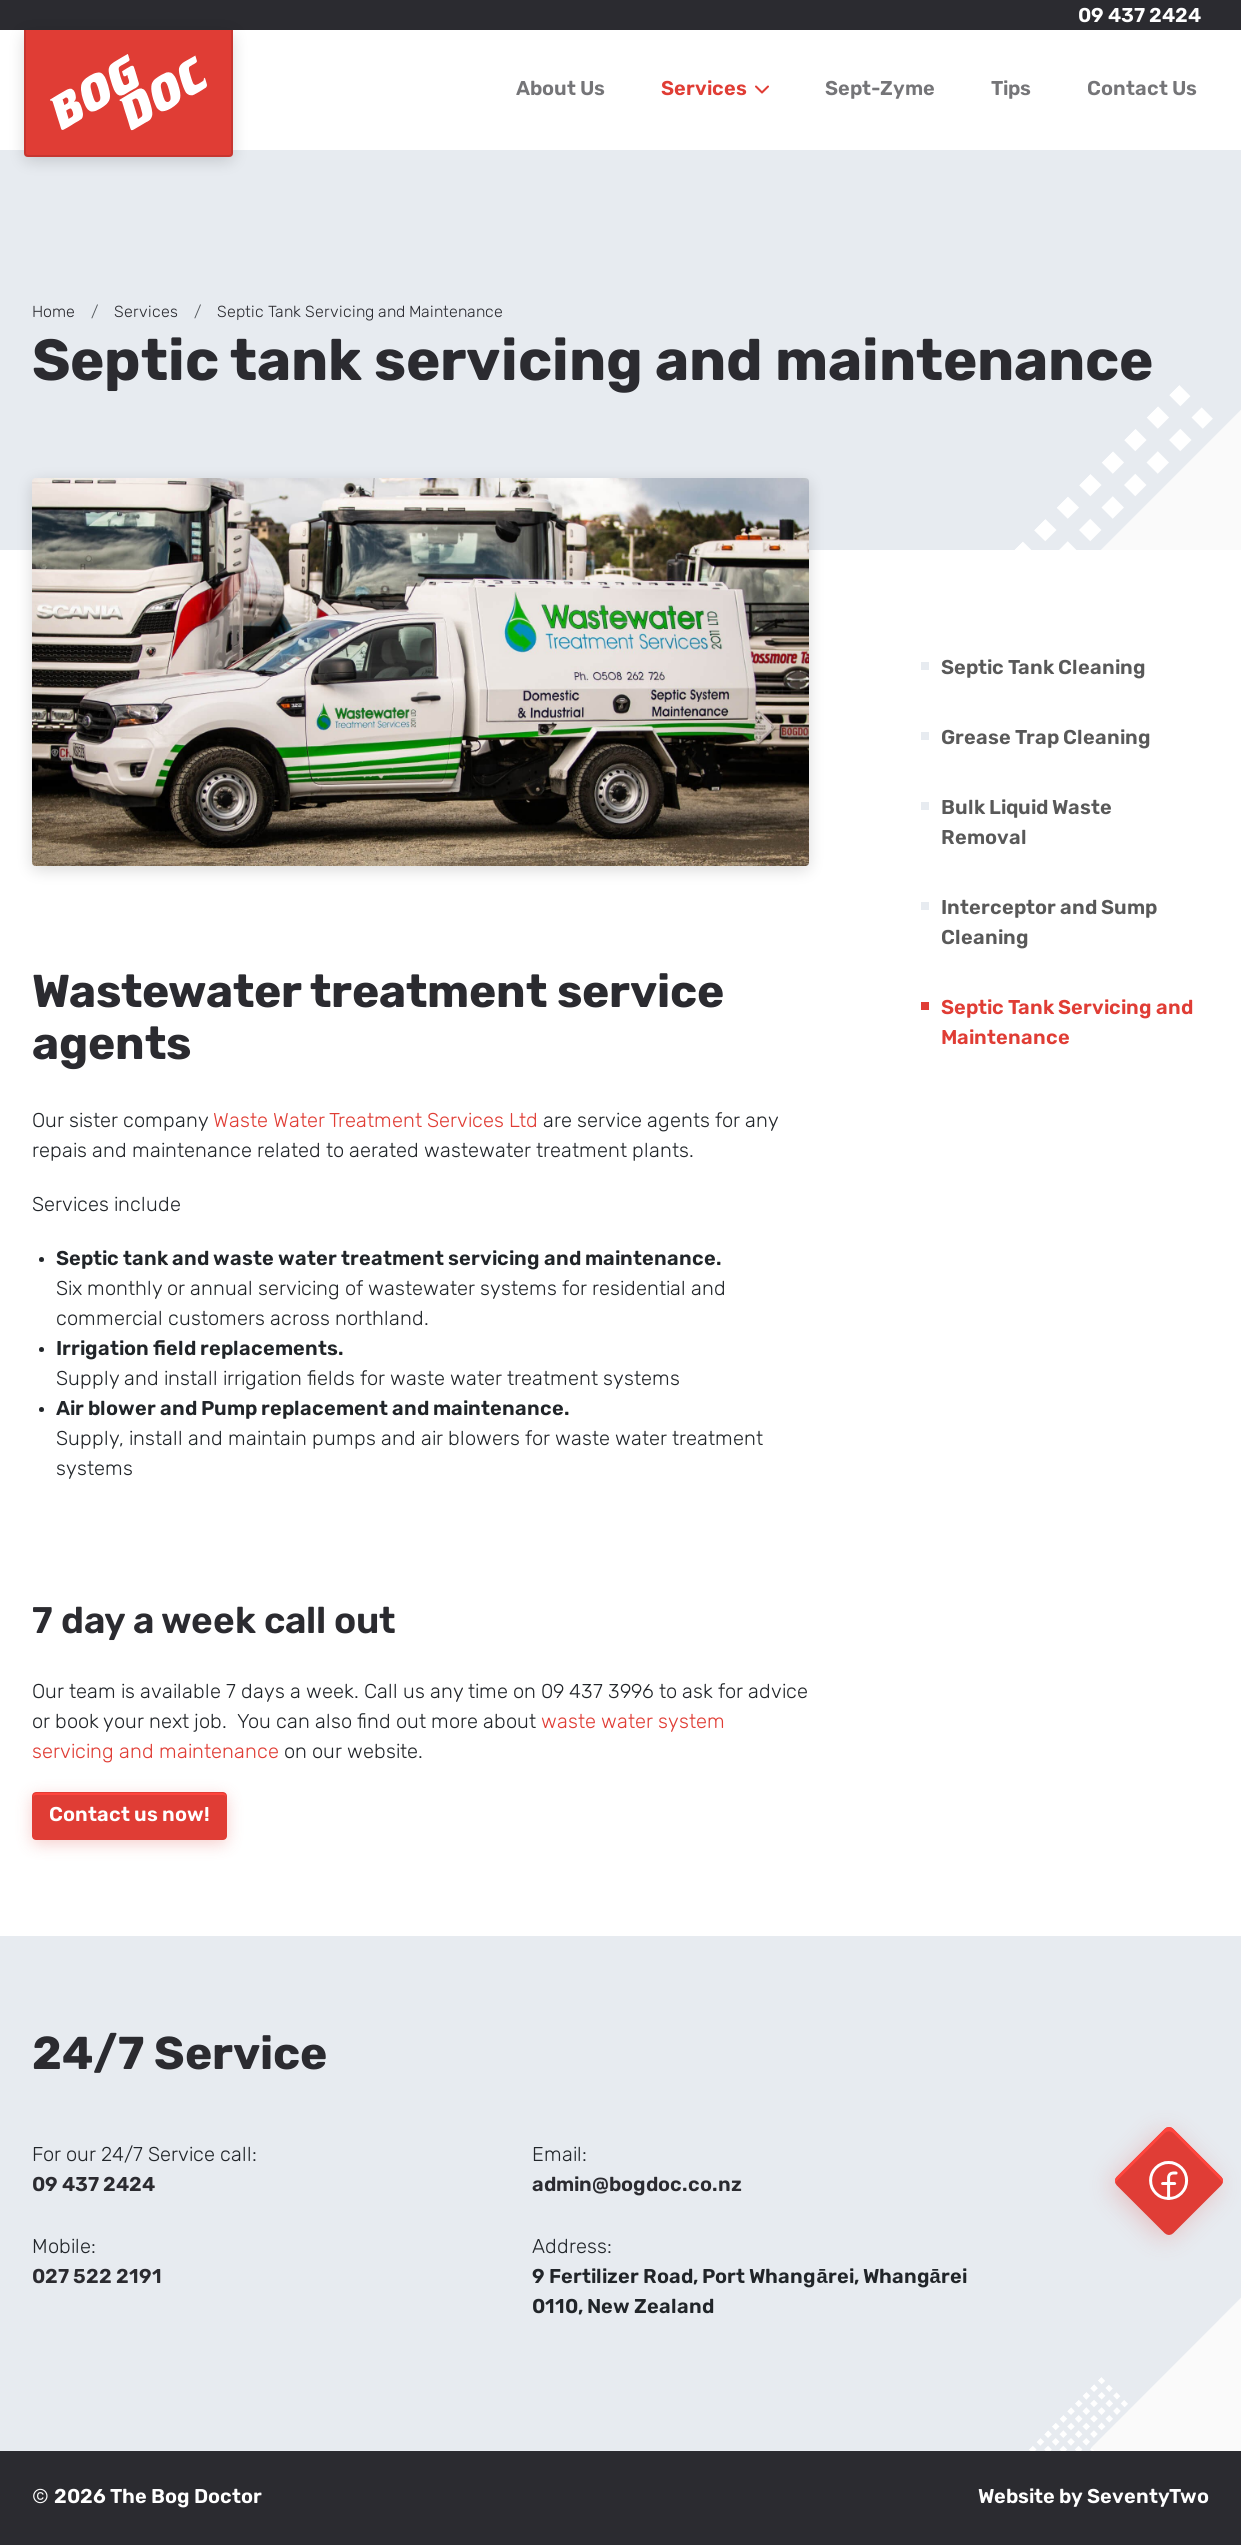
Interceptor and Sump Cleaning (1049, 924)
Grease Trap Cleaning (1046, 739)
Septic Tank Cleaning (1043, 669)
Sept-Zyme (880, 90)
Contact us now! (129, 1816)
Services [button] (715, 90)
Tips (1011, 90)
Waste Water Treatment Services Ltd (375, 1122)
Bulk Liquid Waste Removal (1026, 824)
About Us (560, 90)
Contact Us (1142, 90)
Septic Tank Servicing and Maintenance (1067, 1024)
